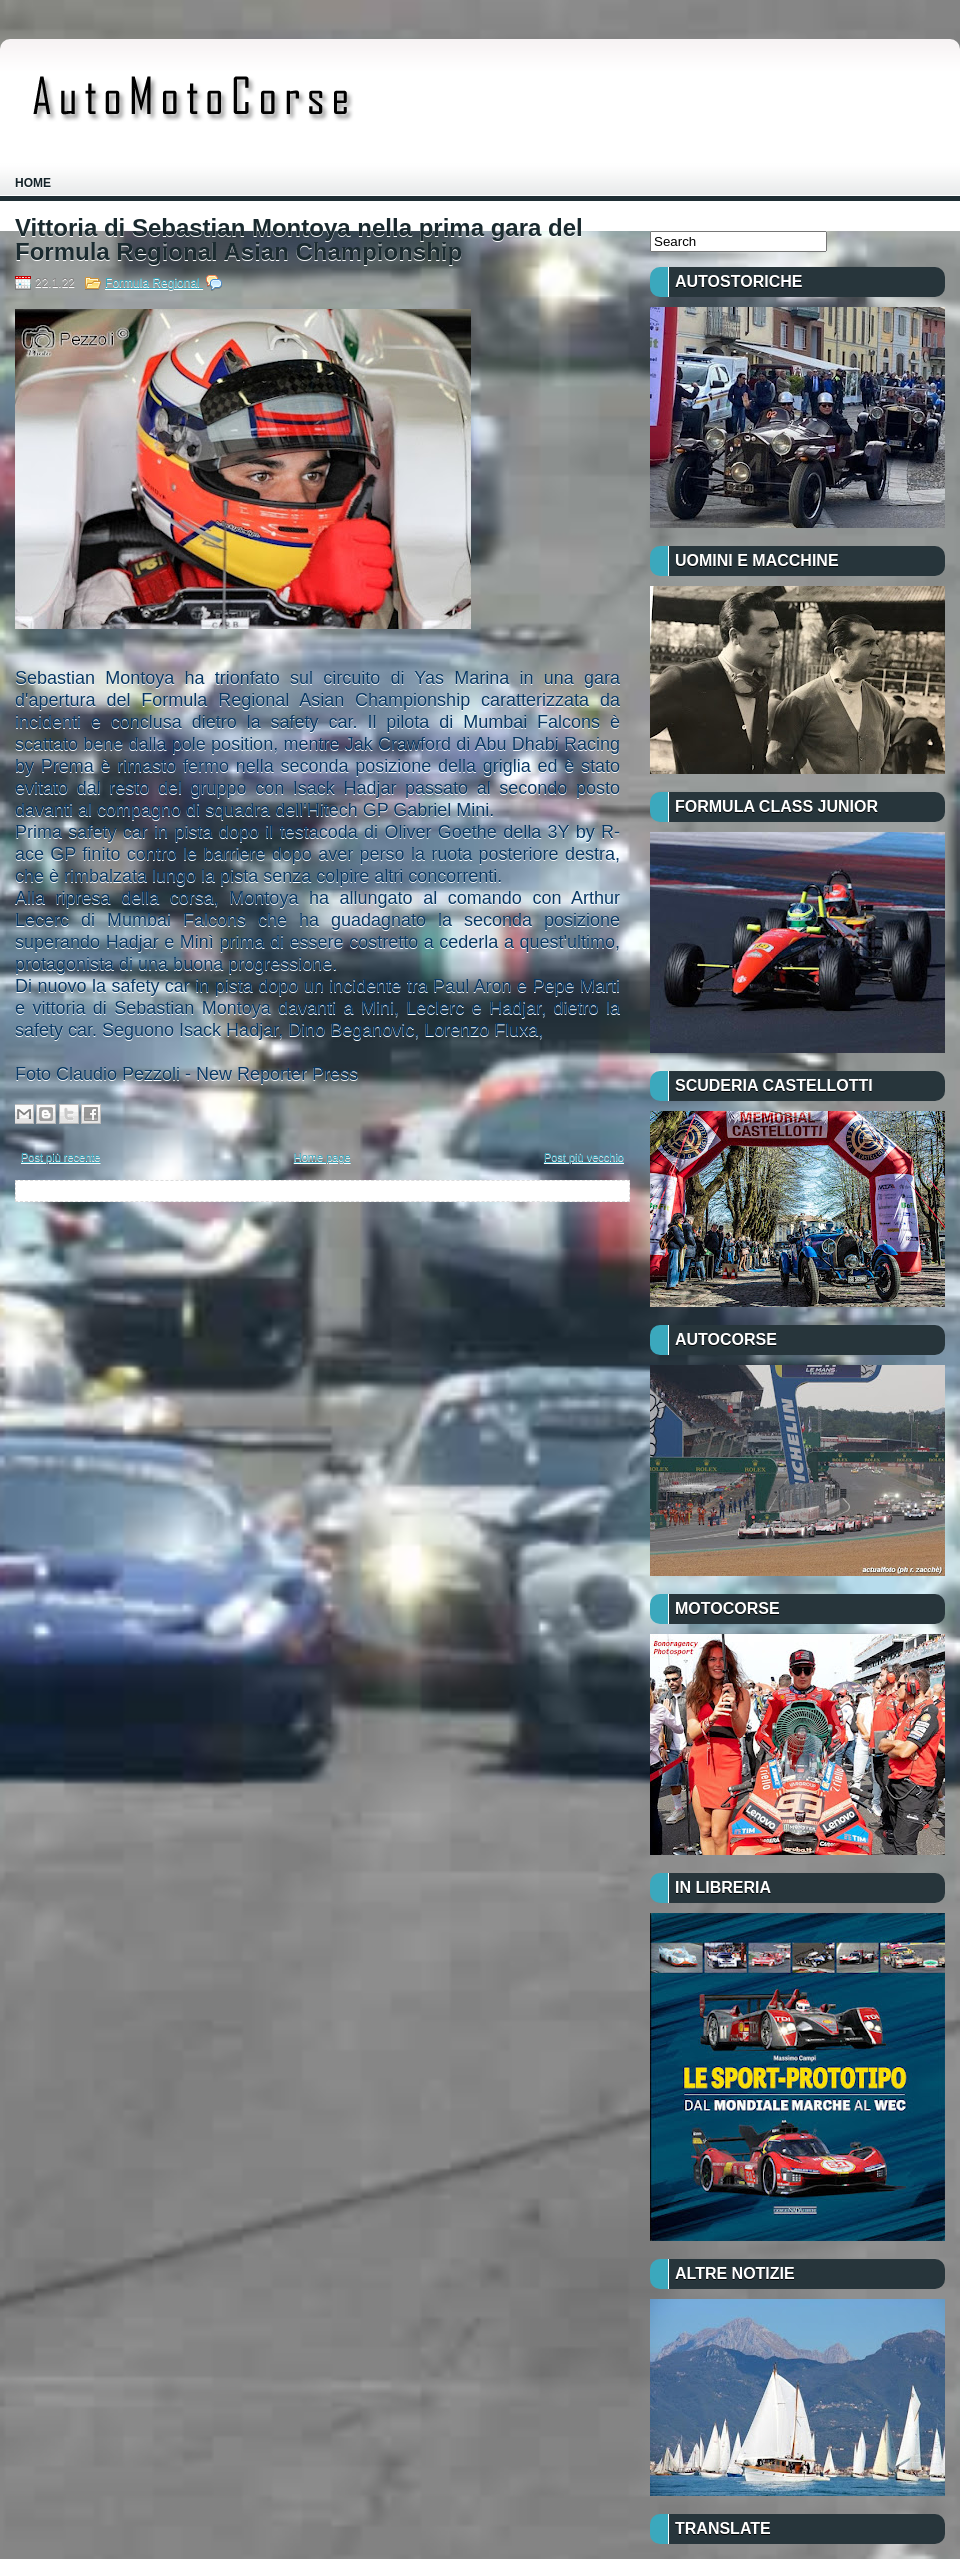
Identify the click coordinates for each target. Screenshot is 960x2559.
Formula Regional (154, 283)
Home (33, 183)
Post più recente (61, 1157)
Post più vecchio (584, 1157)
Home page (322, 1157)
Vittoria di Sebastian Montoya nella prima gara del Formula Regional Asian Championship (299, 240)
